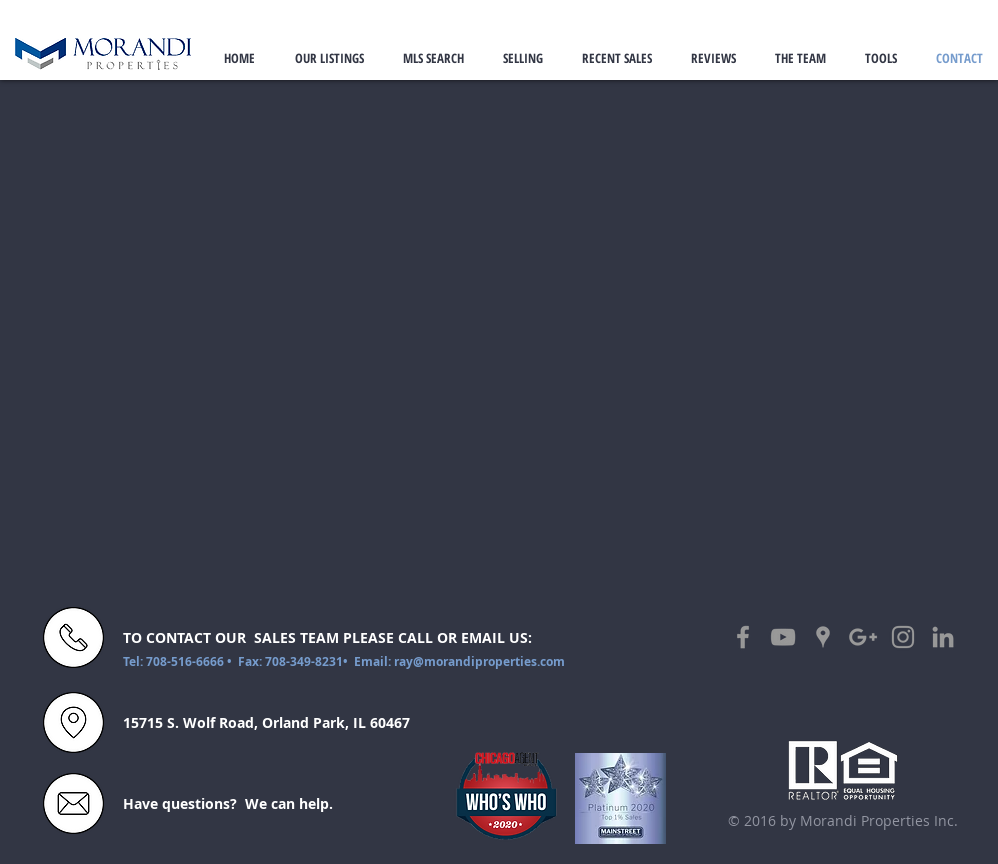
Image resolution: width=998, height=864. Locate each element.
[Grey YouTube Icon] (783, 637)
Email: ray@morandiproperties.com (459, 661)
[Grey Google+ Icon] (863, 637)
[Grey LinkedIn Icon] (943, 637)
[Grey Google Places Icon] (823, 637)
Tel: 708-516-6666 (175, 661)
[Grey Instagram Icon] (903, 637)
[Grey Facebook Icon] (743, 637)
